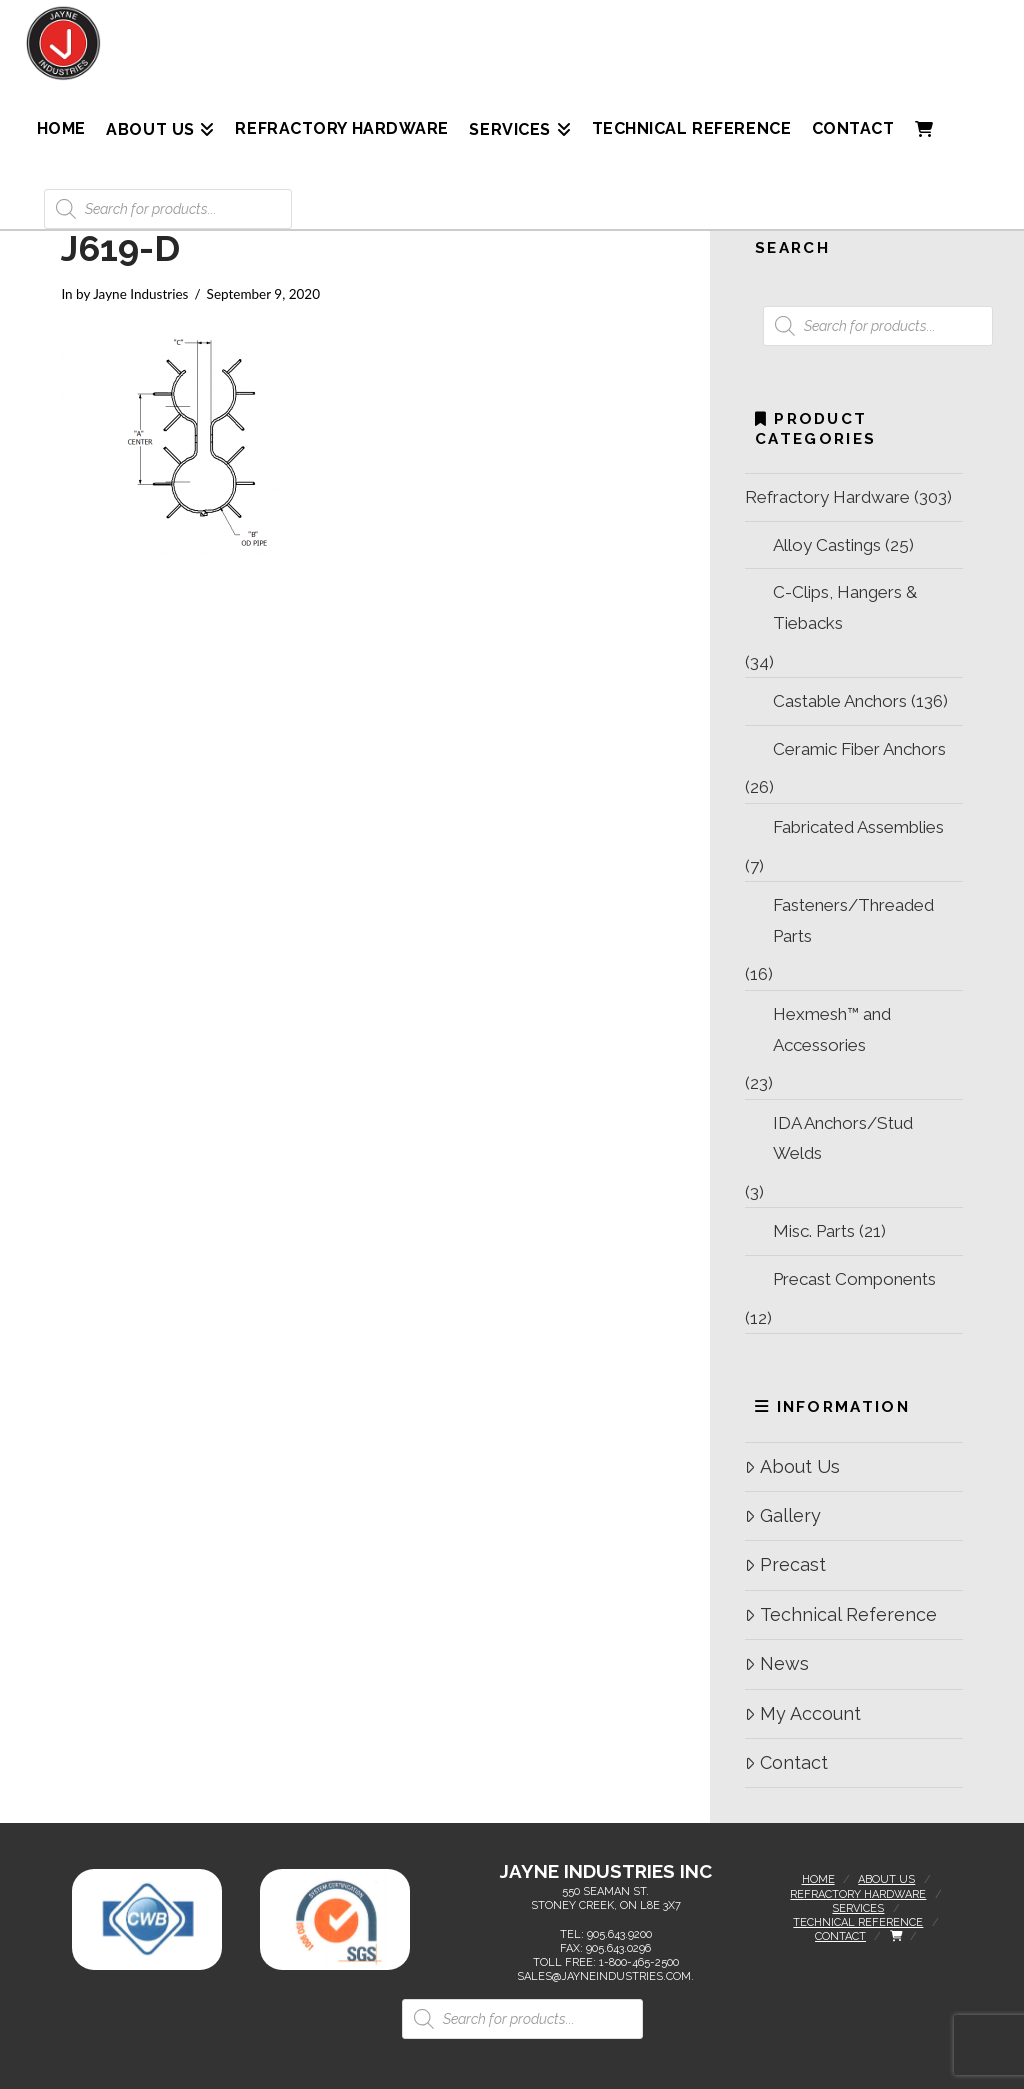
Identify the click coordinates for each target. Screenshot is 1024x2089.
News (776, 1663)
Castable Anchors (840, 701)
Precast (785, 1564)
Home (818, 1879)
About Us (792, 1466)
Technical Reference (840, 1614)
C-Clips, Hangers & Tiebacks (845, 607)
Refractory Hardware (827, 497)
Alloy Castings (827, 545)
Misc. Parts (814, 1231)
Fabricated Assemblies (858, 827)
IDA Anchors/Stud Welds (843, 1138)
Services (858, 1908)
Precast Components (854, 1279)
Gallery (782, 1515)
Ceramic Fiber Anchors (859, 749)
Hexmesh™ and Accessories (832, 1029)
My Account (802, 1713)
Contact (786, 1762)
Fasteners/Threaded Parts (853, 920)
